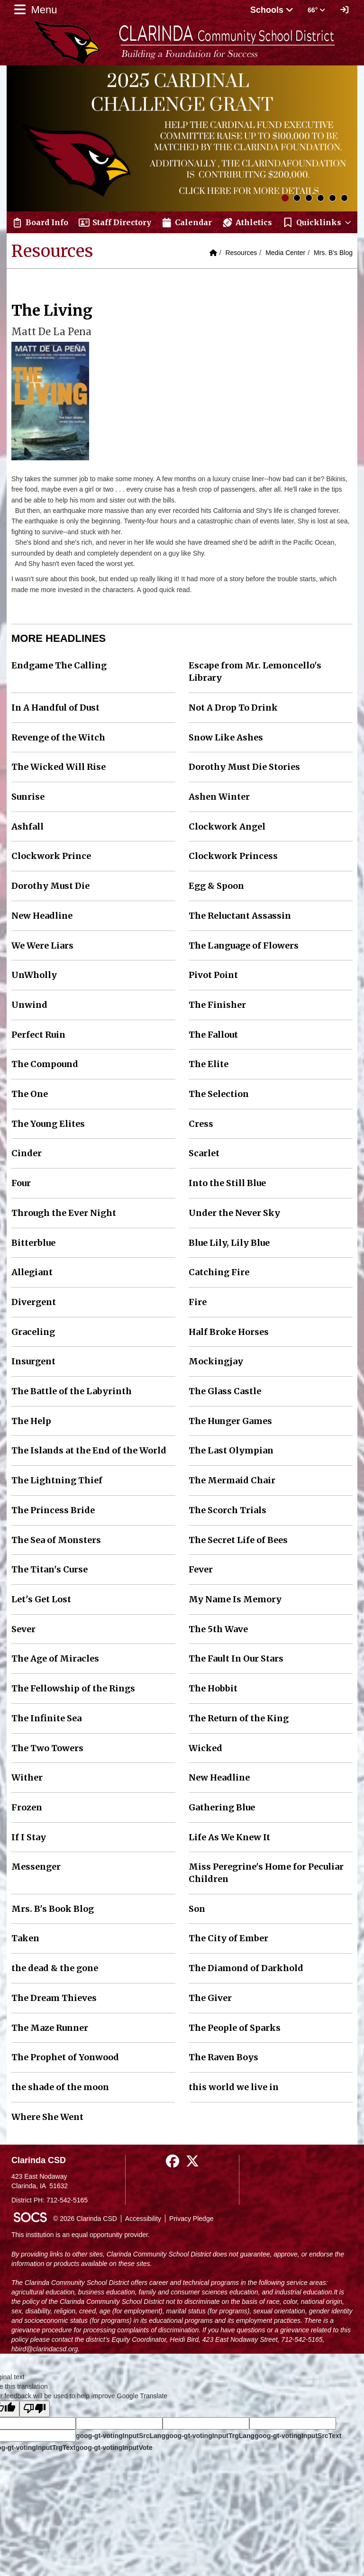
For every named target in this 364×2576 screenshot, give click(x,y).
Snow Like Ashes (226, 737)
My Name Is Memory (235, 1599)
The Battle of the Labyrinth (71, 1391)
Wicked (205, 1748)
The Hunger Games (230, 1421)
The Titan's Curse (49, 1569)
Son (197, 1908)
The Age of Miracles (55, 1658)
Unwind (29, 1004)
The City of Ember (228, 1938)
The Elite (208, 1064)
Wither (27, 1777)
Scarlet (204, 1153)
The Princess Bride (53, 1510)
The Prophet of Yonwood (65, 2057)
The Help (31, 1421)
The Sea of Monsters (56, 1540)
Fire (198, 1302)
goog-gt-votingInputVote (113, 2447)
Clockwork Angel (227, 826)
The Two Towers (47, 1748)
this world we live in (234, 2087)
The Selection (219, 1093)
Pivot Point (213, 974)
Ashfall (27, 826)
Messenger (36, 1866)
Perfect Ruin (38, 1034)
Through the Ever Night (63, 1212)
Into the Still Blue (227, 1183)
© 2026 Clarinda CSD (85, 2218)
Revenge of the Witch (58, 737)
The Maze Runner (49, 2027)
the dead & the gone (54, 1968)
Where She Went (47, 2116)
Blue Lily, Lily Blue (229, 1242)
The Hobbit (213, 1688)
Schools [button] (271, 10)
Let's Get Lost (41, 1599)
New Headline (42, 915)
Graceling (33, 1331)
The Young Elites (48, 1123)
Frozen (26, 1807)
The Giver (210, 1997)
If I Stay (28, 1837)
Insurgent (33, 1361)
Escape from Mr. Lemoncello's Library (255, 671)
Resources (241, 252)
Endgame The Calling (59, 665)
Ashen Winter (219, 796)
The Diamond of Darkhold (246, 1968)
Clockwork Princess (233, 855)
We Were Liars (42, 945)
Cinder (26, 1153)
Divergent (33, 1302)
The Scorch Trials (227, 1510)
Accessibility (143, 2218)
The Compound (44, 1064)
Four (21, 1183)
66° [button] (316, 10)
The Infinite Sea (46, 1718)
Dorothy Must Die (50, 885)
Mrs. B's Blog (333, 252)
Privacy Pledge (191, 2218)
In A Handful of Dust (55, 707)
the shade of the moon (60, 2087)
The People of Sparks (235, 2027)
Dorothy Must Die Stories (244, 766)
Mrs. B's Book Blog (52, 1908)
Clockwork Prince (51, 855)
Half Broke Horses (229, 1331)
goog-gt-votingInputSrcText (298, 2435)
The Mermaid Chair (232, 1480)
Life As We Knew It (229, 1837)
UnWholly (34, 974)
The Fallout (213, 1034)
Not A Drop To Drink (233, 707)
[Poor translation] (34, 2409)
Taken (25, 1938)
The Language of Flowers (244, 945)
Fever (201, 1569)
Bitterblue (33, 1242)
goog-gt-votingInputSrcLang (120, 2435)
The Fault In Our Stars (236, 1658)
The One (29, 1093)
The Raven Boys (223, 2057)
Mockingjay (216, 1361)
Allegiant (32, 1272)
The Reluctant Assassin (240, 915)
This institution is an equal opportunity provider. (80, 2234)
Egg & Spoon (216, 885)
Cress (201, 1123)
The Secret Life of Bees (238, 1540)
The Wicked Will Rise (58, 766)
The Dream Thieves (54, 1997)
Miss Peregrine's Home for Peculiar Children (266, 1872)
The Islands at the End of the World (88, 1450)
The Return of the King (239, 1718)
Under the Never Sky (234, 1212)
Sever (23, 1629)
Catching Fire (219, 1272)
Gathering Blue (222, 1807)
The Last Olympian (231, 1450)
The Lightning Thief (56, 1480)
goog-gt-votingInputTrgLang (210, 2435)
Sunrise (28, 796)
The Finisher (217, 1004)
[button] (317, 222)
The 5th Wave (218, 1629)
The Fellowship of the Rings (73, 1688)
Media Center (285, 252)
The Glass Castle (225, 1391)
